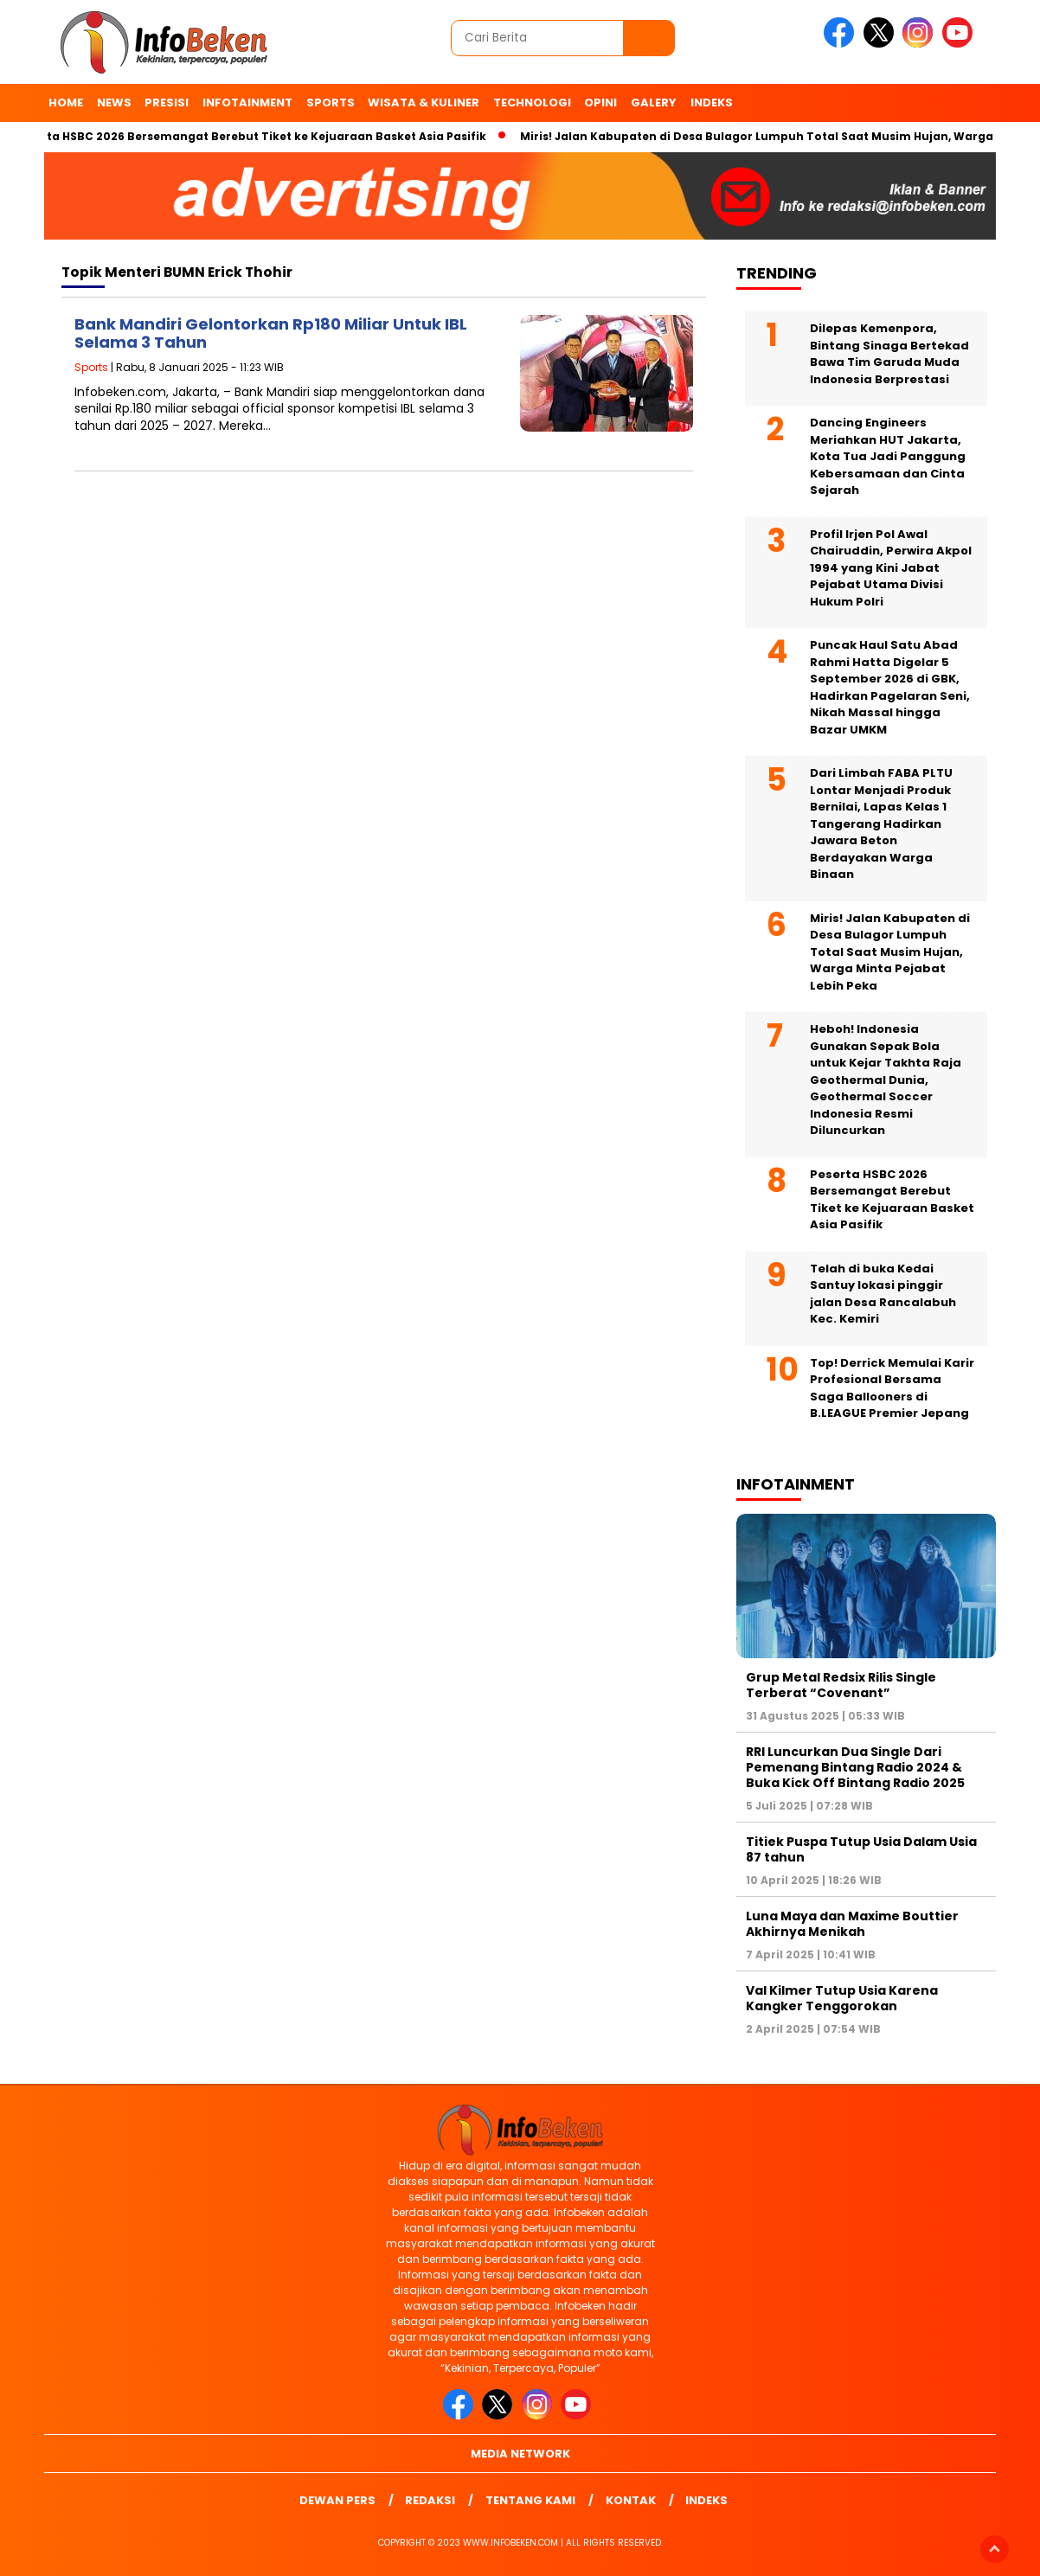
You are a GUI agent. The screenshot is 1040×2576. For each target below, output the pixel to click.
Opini (600, 102)
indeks (711, 102)
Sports (330, 102)
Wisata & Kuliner (423, 102)
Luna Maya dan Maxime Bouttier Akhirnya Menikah (852, 1923)
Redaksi (430, 2500)
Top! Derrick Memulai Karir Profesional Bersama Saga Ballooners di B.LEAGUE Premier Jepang (892, 1388)
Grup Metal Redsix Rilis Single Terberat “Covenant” (841, 1685)
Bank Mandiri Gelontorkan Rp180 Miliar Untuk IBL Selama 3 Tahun (270, 333)
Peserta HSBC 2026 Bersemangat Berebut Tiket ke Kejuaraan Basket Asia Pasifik (255, 136)
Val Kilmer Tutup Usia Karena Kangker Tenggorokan (842, 1998)
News (114, 102)
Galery (654, 102)
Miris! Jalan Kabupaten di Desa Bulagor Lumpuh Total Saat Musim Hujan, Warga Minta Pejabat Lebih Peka (890, 952)
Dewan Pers (337, 2500)
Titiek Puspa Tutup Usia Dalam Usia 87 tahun (861, 1849)
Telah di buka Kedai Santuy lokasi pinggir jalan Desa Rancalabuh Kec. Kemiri (883, 1294)
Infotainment (247, 102)
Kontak (631, 2500)
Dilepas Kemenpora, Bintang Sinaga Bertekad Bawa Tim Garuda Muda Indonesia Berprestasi (889, 354)
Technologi (532, 102)
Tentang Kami (530, 2500)
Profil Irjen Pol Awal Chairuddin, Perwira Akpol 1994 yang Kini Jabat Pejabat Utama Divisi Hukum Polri (891, 568)
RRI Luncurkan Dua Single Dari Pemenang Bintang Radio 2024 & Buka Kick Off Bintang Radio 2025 (855, 1767)
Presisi (166, 102)
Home (65, 102)
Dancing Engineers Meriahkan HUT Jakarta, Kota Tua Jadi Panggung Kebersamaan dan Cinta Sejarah (888, 456)
